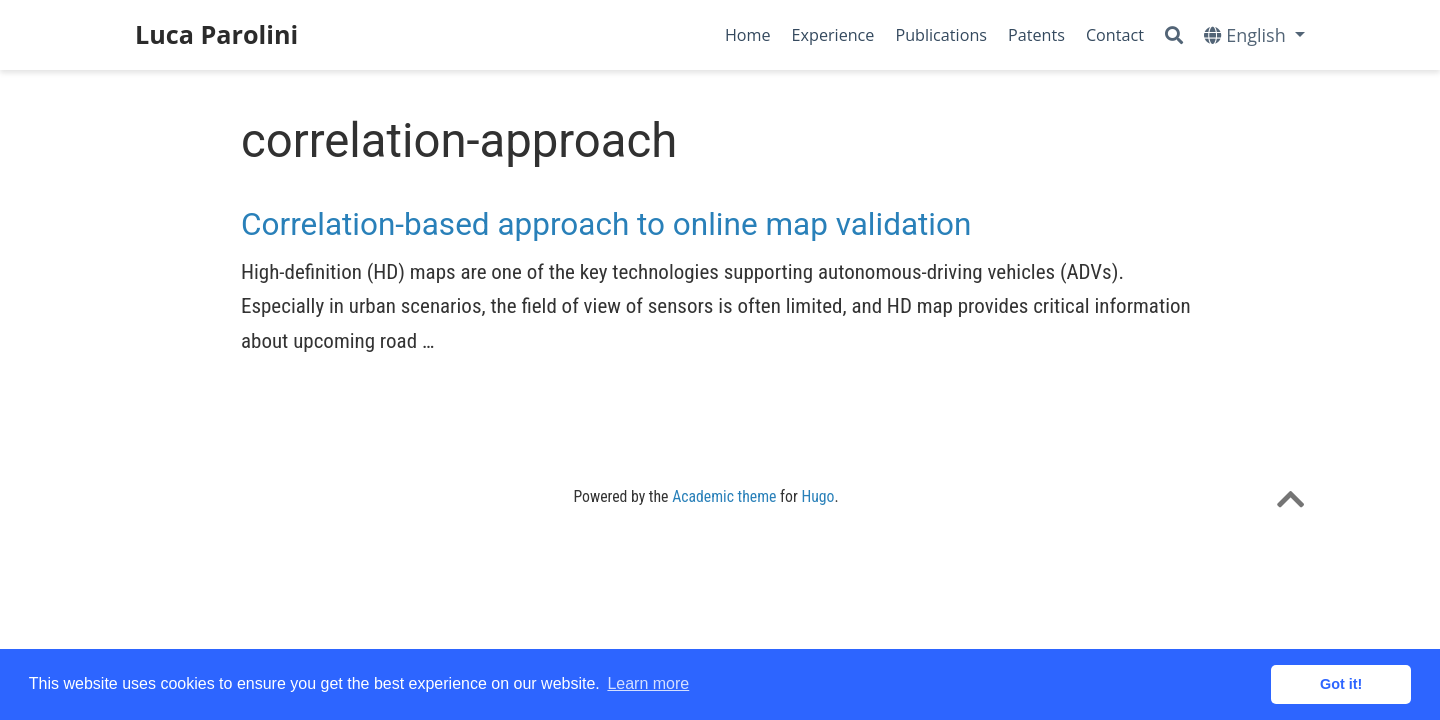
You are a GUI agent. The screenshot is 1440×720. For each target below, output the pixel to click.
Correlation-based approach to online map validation (606, 224)
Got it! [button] (1341, 684)
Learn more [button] (648, 683)
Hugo (817, 496)
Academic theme (724, 496)
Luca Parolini (216, 34)
